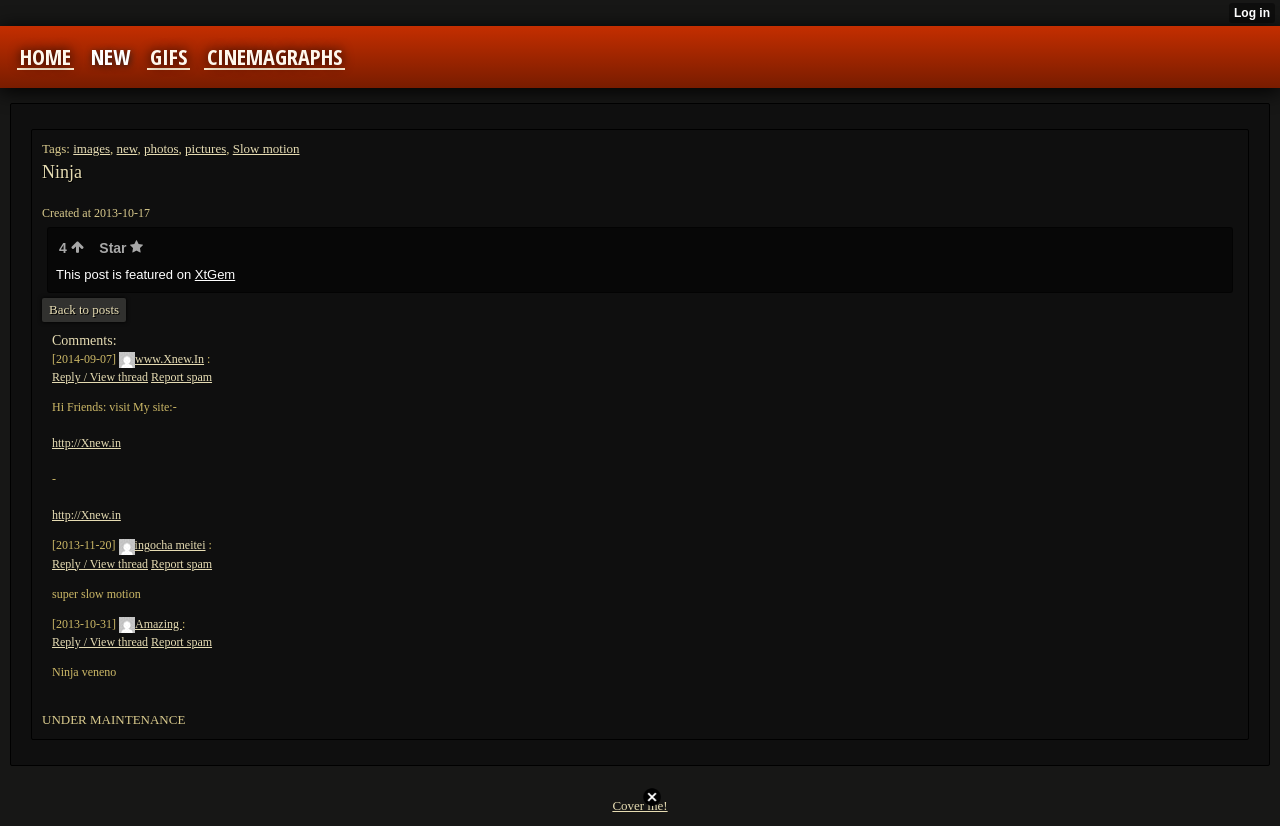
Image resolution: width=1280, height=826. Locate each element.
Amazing (150, 624)
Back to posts (84, 309)
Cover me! (639, 805)
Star (121, 248)
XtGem (215, 274)
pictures (205, 148)
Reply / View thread (100, 377)
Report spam (181, 377)
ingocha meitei (162, 545)
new (127, 148)
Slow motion (266, 148)
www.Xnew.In (161, 359)
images (91, 148)
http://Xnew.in (86, 443)
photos (161, 148)
